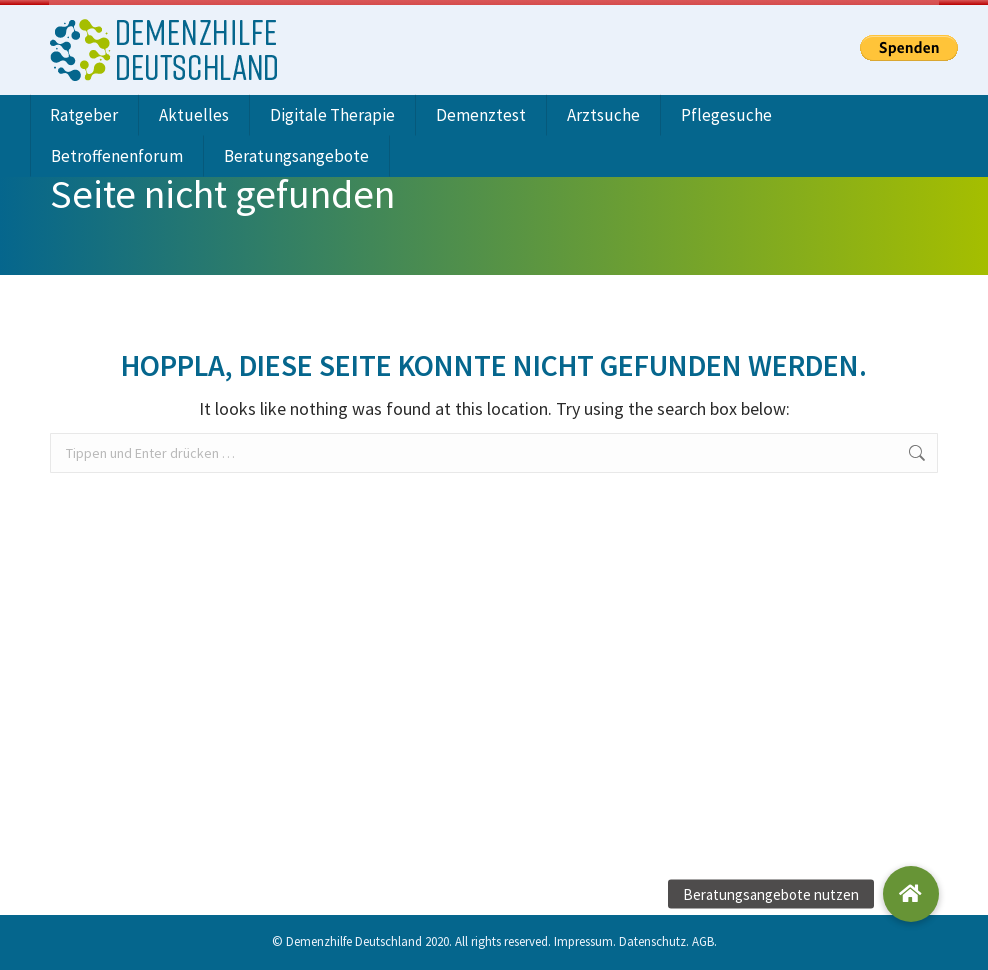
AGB (703, 937)
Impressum (583, 937)
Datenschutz (652, 937)
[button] (911, 894)
